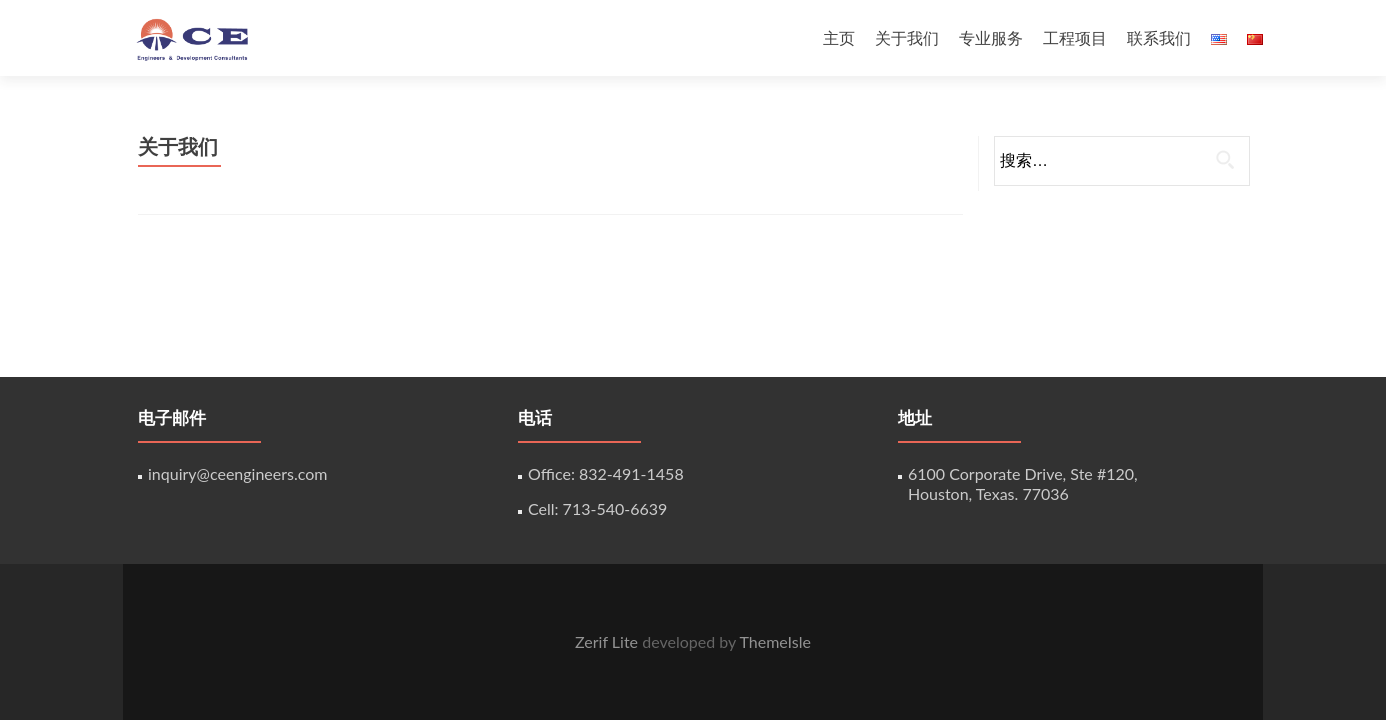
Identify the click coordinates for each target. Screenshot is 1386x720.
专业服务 (991, 37)
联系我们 (1159, 37)
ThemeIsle (774, 641)
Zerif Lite (608, 641)
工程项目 (1075, 37)
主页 (839, 37)
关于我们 (907, 37)
